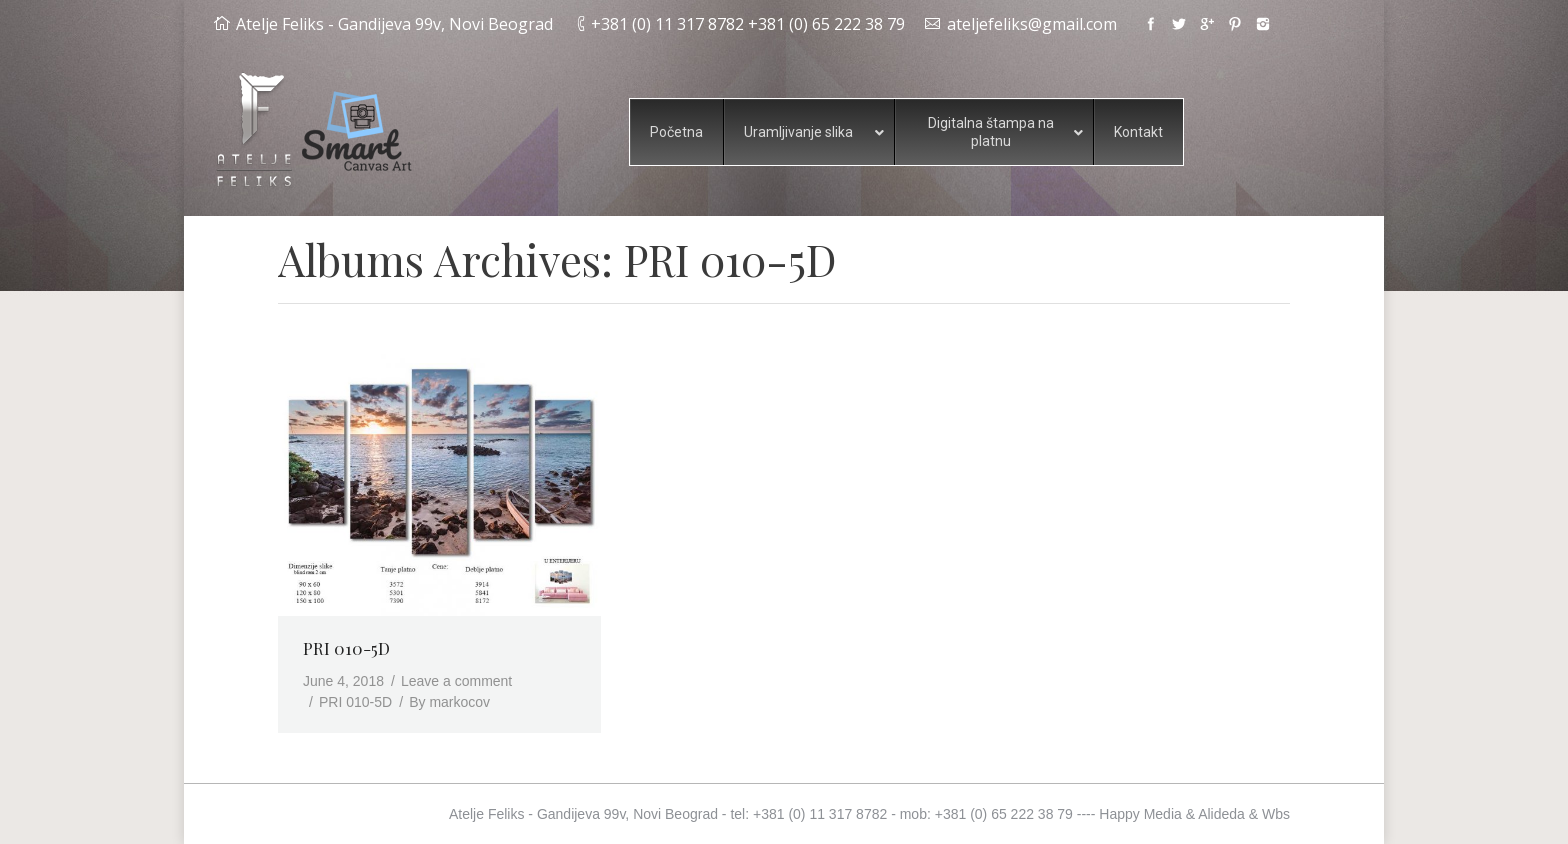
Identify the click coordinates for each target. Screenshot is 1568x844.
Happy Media (1140, 814)
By (449, 702)
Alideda (1221, 814)
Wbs (1276, 814)
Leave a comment (456, 681)
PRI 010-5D (346, 648)
